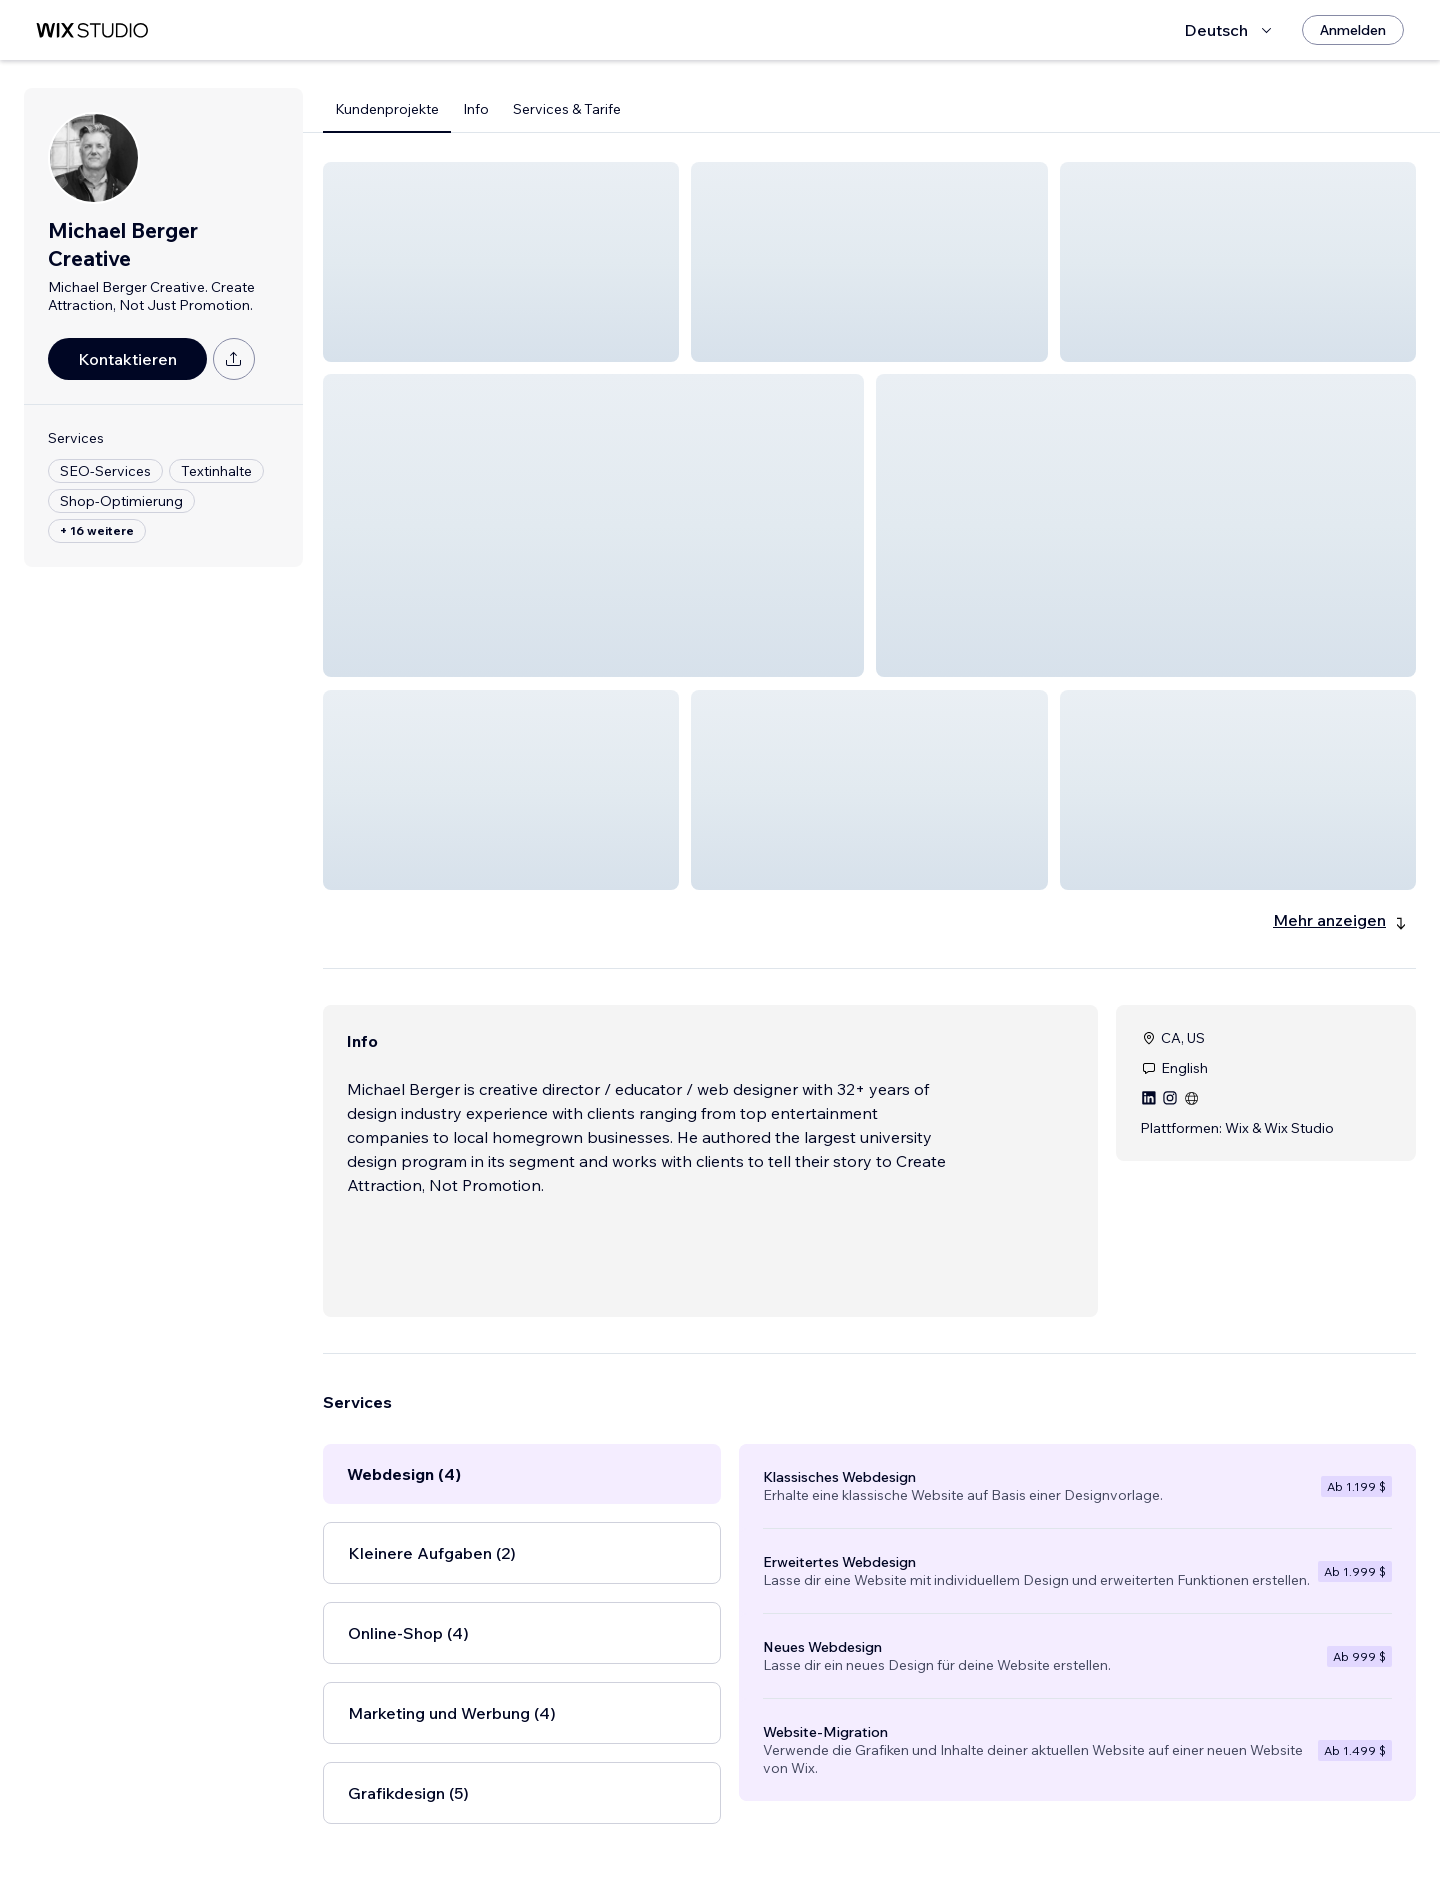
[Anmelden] (1353, 30)
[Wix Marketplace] (92, 30)
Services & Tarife (567, 109)
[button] (501, 262)
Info (476, 109)
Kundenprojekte (387, 109)
